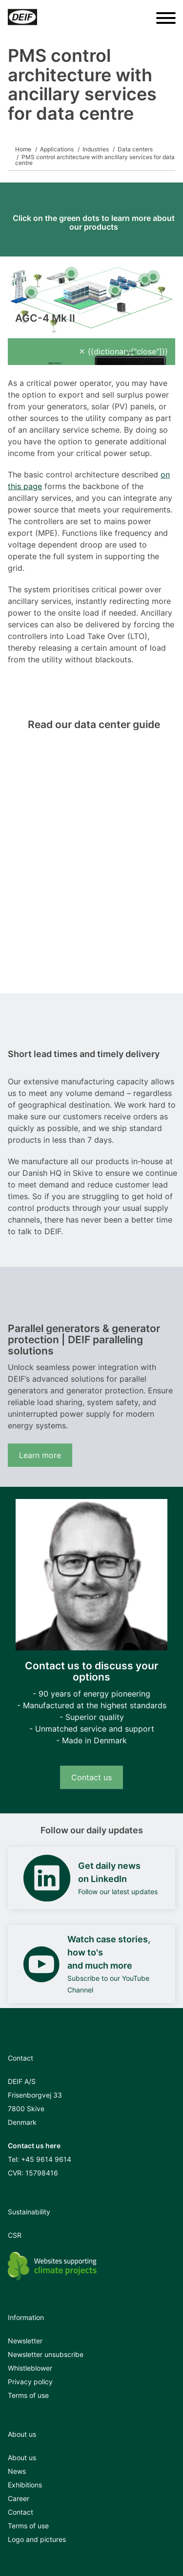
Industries (95, 149)
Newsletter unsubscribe (45, 2354)
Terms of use (28, 2395)
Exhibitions (25, 2485)
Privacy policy (30, 2381)
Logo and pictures (37, 2539)
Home (23, 149)
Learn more (40, 1455)
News (17, 2471)
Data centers (135, 149)
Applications (57, 149)
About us (22, 2457)
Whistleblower (30, 2368)
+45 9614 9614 (46, 2159)
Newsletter (25, 2341)
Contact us (91, 1777)
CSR (14, 2235)
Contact (20, 2512)
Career (18, 2498)
